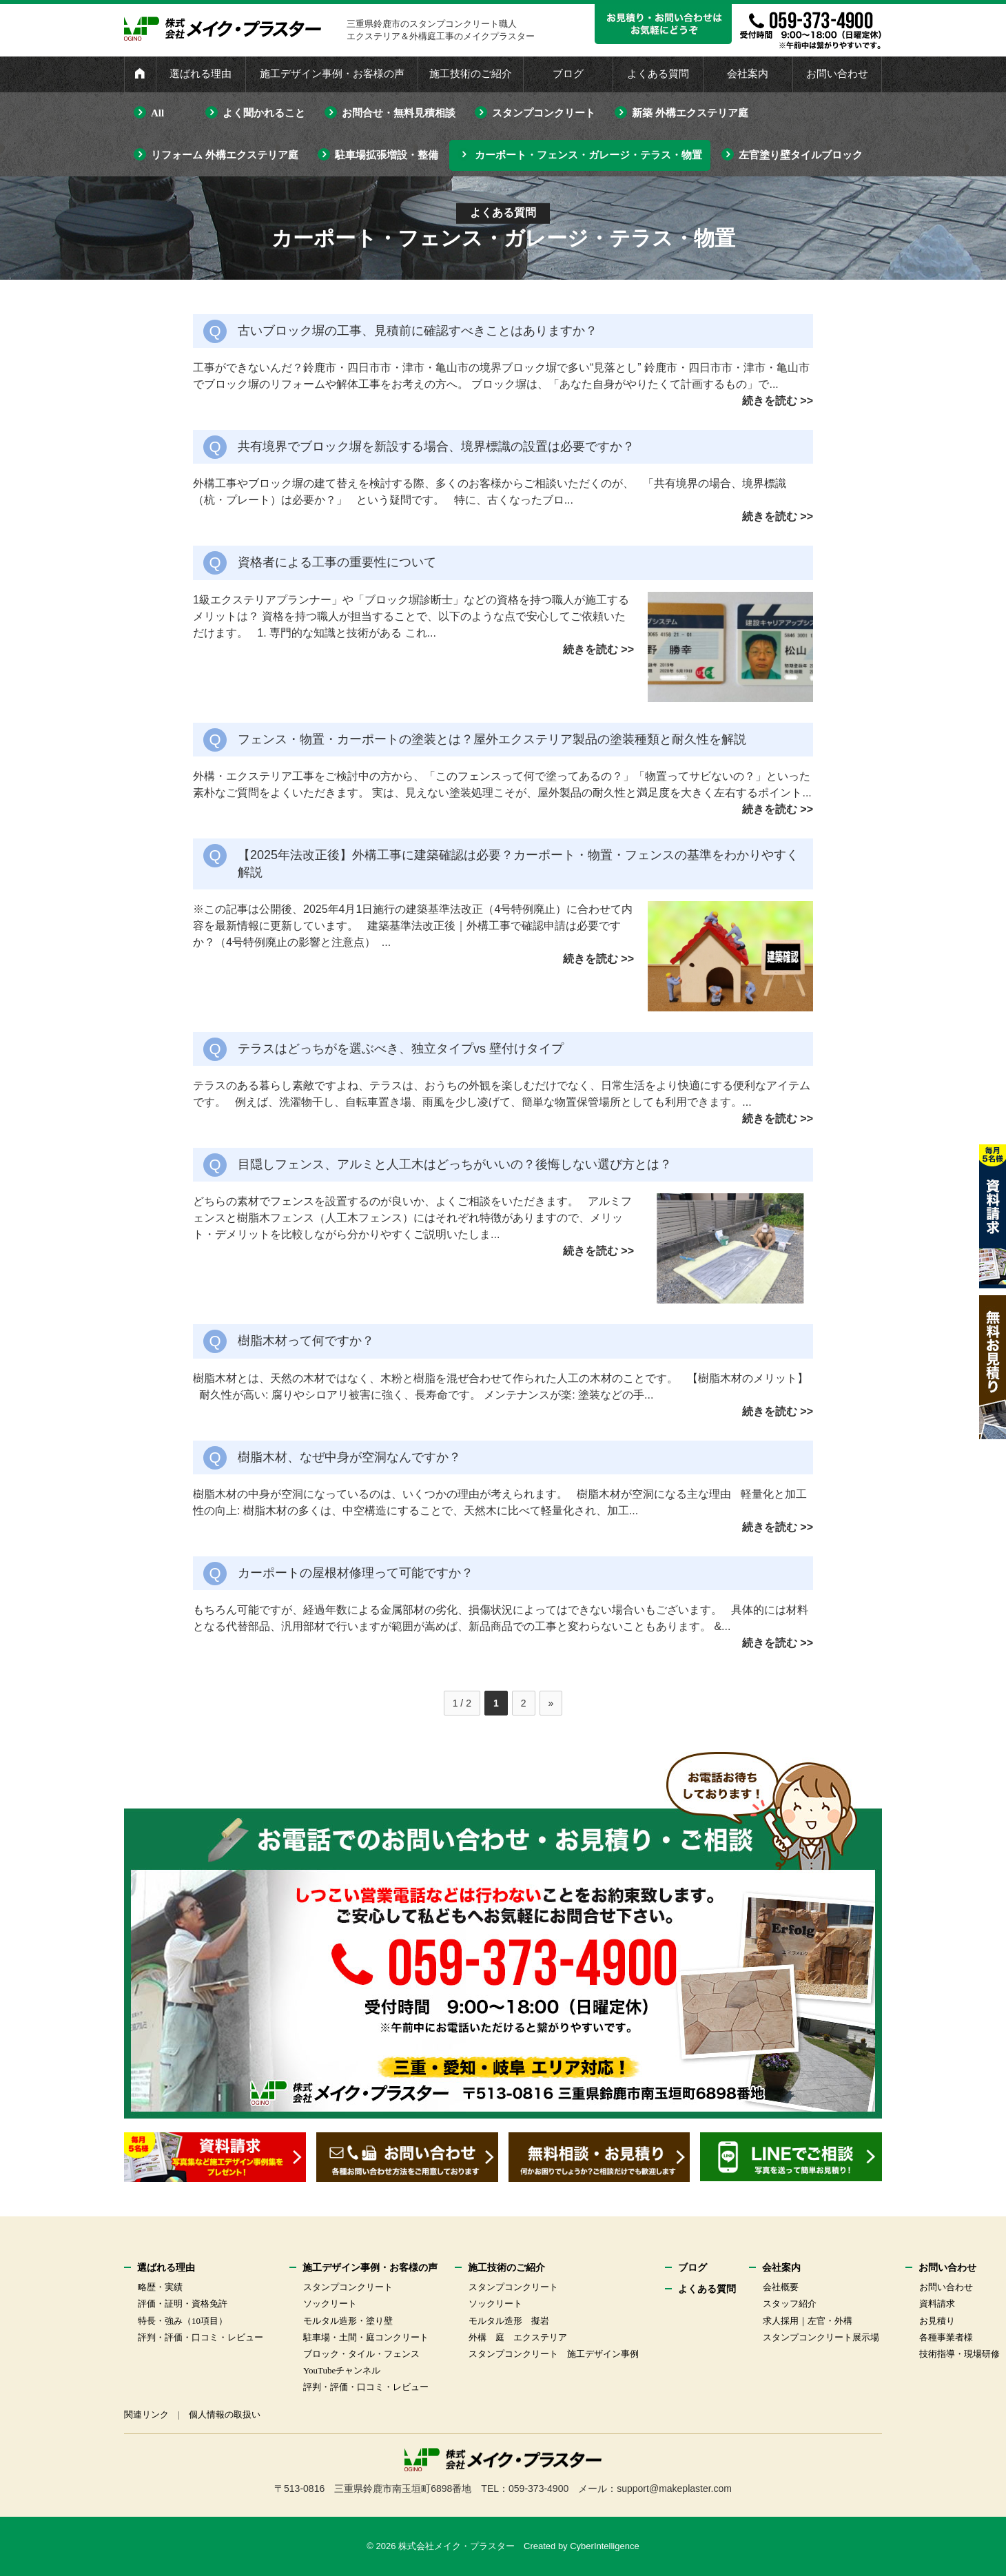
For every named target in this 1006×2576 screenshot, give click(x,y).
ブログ (568, 73)
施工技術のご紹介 (470, 73)
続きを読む (769, 400)
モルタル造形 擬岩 (509, 2321)
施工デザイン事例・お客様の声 (332, 73)
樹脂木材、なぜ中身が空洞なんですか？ (349, 1457)
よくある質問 (658, 73)
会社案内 (747, 73)
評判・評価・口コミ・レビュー (200, 2337)
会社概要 (781, 2287)
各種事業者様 (946, 2337)
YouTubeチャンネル (341, 2370)
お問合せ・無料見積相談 (398, 113)
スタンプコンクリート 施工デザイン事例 (554, 2354)
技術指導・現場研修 (959, 2354)
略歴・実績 (160, 2287)
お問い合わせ (837, 73)
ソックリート (330, 2303)
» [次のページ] (551, 1703)
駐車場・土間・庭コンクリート (366, 2337)
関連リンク (146, 2414)
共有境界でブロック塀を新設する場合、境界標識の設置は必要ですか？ (436, 446)
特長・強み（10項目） (182, 2321)
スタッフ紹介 (790, 2303)
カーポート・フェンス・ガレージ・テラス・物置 (588, 155)
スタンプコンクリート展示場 (821, 2337)
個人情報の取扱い (224, 2414)
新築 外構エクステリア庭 (690, 113)
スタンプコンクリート (543, 113)
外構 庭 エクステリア (518, 2337)
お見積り (937, 2321)
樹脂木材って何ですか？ (306, 1341)
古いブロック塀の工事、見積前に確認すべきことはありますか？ (417, 331)
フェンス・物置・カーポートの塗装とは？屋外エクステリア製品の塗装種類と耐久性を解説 (492, 739)
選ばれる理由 (201, 73)
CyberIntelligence (604, 2546)
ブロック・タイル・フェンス (361, 2354)
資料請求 (937, 2303)
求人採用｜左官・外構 (807, 2321)
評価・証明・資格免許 (182, 2303)
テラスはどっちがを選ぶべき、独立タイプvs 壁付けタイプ (401, 1048)
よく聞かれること (264, 113)
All (157, 113)
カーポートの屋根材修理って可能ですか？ (355, 1573)
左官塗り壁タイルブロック (801, 155)
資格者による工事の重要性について (337, 562)
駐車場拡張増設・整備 (386, 155)
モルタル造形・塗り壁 (348, 2321)
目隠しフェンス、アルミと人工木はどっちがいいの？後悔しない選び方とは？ (455, 1164)
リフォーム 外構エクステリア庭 (224, 155)
